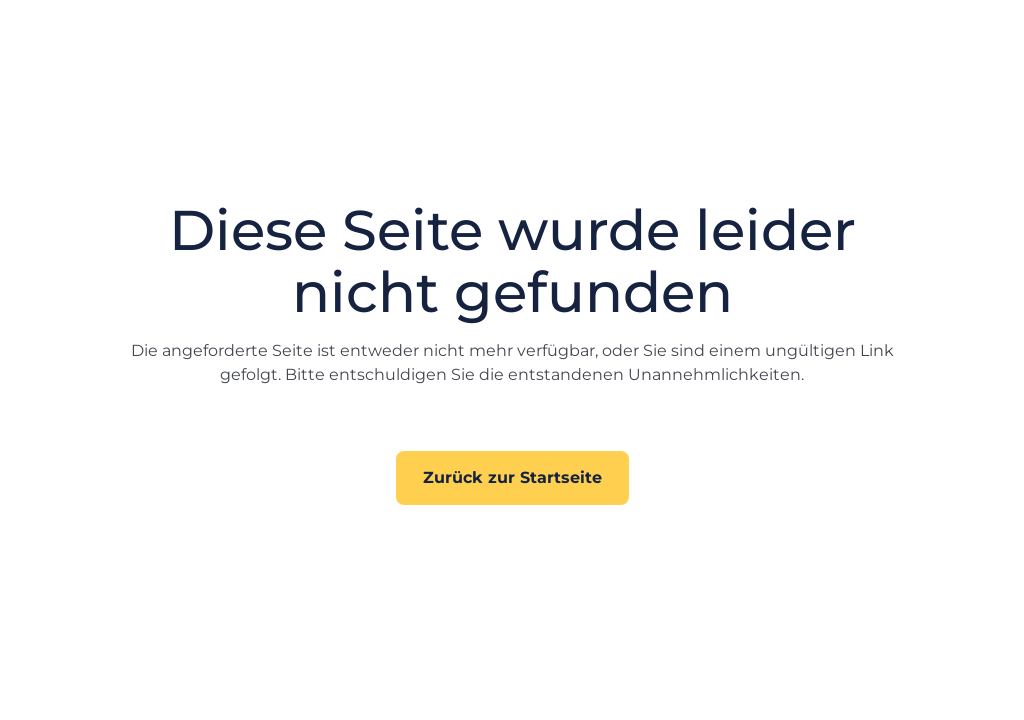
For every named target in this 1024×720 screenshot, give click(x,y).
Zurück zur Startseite (512, 477)
